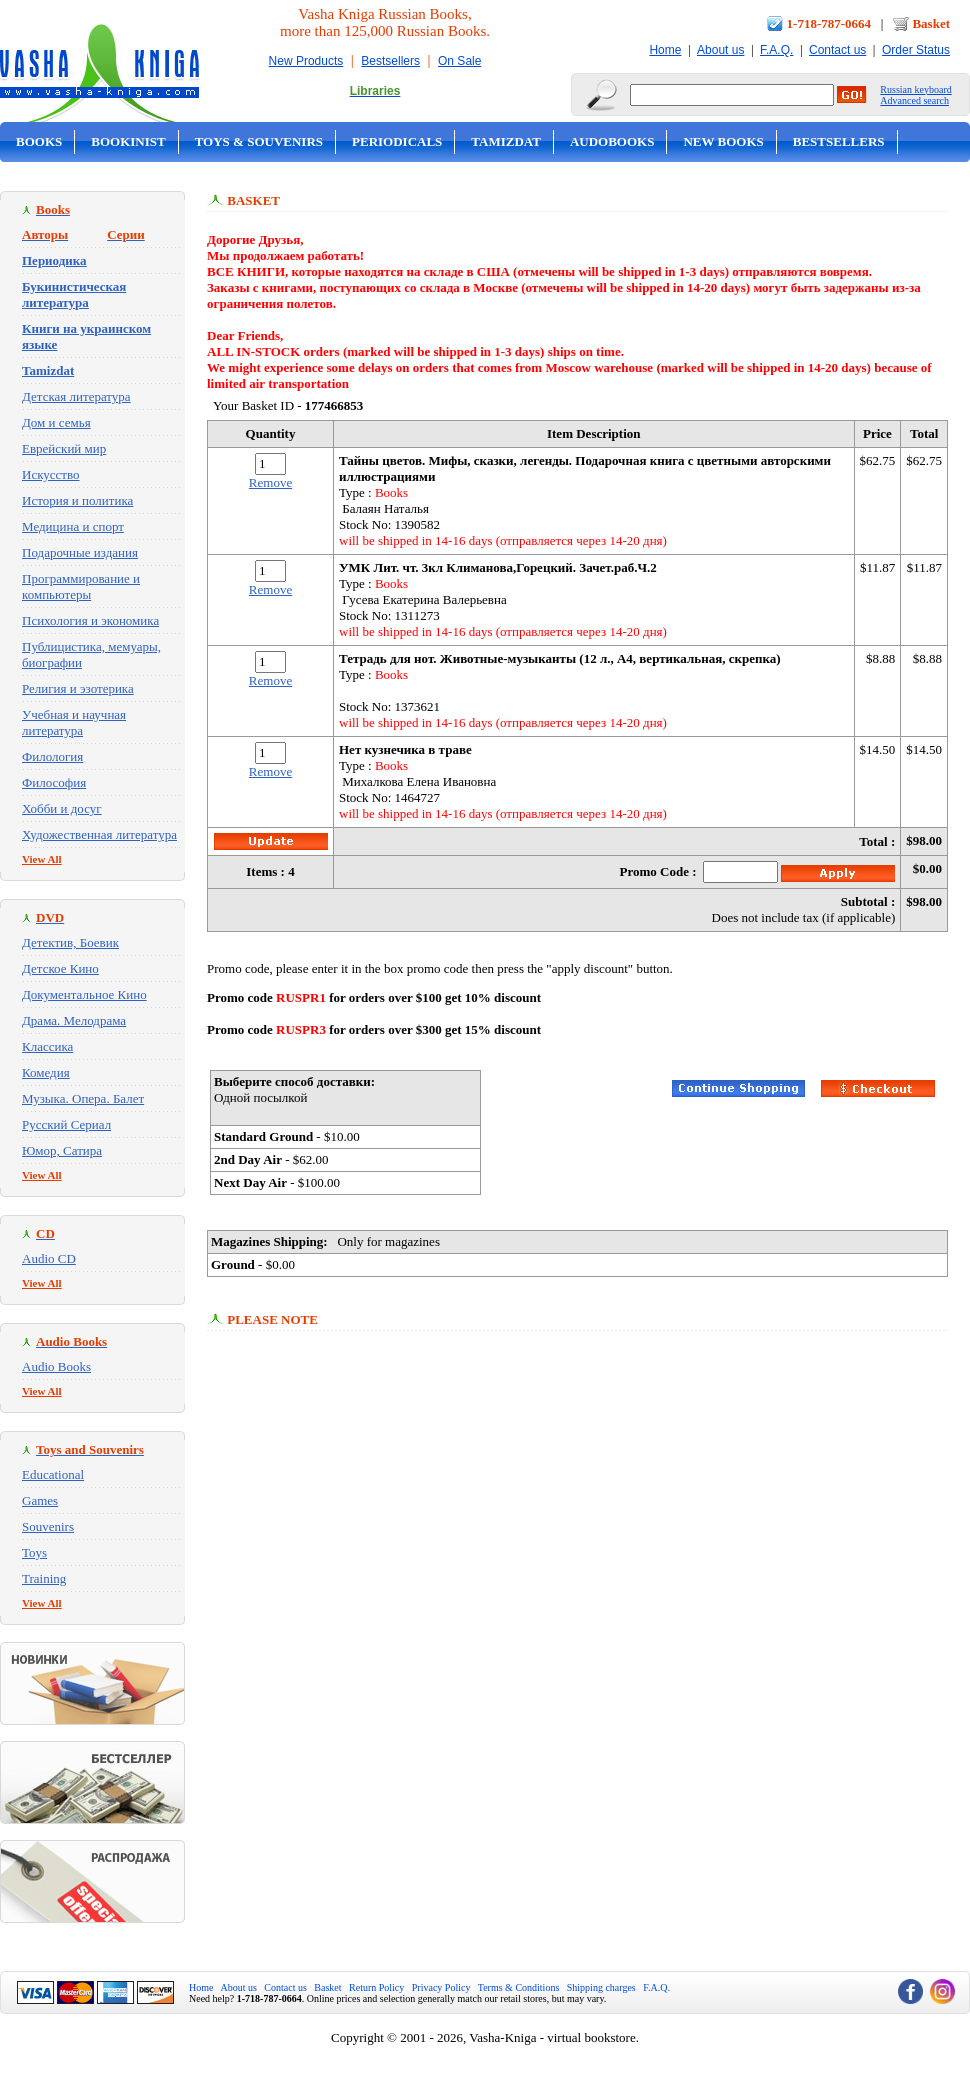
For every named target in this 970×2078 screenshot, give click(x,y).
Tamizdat (506, 141)
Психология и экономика (90, 620)
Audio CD (49, 1258)
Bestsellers (390, 61)
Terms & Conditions (519, 1987)
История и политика (77, 500)
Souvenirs (48, 1526)
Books (39, 141)
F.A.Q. (776, 50)
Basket (931, 23)
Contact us (837, 50)
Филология (52, 756)
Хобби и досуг (62, 808)
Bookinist (128, 141)
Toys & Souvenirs (259, 141)
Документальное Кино (84, 994)
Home (665, 50)
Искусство (51, 474)
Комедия (46, 1072)
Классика (47, 1046)
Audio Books (56, 1366)
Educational (53, 1474)
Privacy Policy (441, 1987)
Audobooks (612, 141)
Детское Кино (60, 968)
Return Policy (376, 1987)
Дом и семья (56, 422)
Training (44, 1578)
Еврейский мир (64, 448)
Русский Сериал (66, 1124)
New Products (306, 61)
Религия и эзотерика (78, 688)
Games (40, 1500)
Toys (34, 1552)
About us (720, 50)
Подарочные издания (80, 552)
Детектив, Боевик (70, 942)
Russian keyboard (915, 89)
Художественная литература (99, 834)
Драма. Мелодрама (74, 1020)
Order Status (916, 50)
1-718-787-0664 (829, 23)
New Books (723, 141)
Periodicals (397, 141)
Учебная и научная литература (74, 722)
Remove (270, 482)
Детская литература (76, 396)
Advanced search (914, 100)
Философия (54, 782)
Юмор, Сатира (62, 1150)
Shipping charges (601, 1987)
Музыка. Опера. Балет (83, 1098)
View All (42, 859)
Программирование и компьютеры (81, 586)
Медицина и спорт (73, 526)
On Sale (459, 61)
